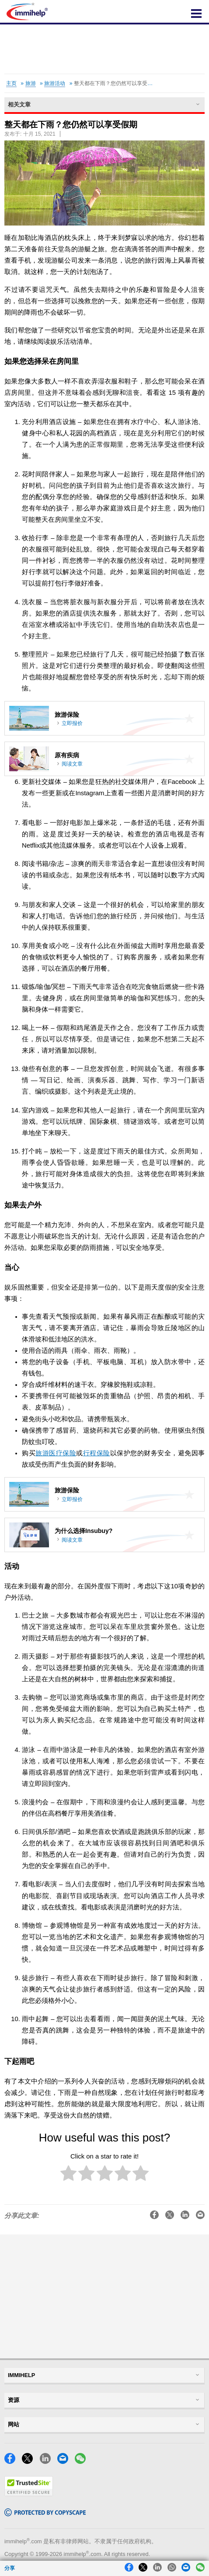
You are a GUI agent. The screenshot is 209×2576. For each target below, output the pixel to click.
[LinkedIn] (48, 2461)
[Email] (65, 2461)
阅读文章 (72, 764)
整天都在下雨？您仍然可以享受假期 (116, 83)
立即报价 (72, 723)
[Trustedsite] (28, 2494)
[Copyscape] (45, 2514)
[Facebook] (12, 2461)
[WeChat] (83, 2461)
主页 (11, 83)
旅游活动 (54, 83)
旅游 (30, 83)
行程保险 (96, 1453)
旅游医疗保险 (55, 1453)
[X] (30, 2461)
